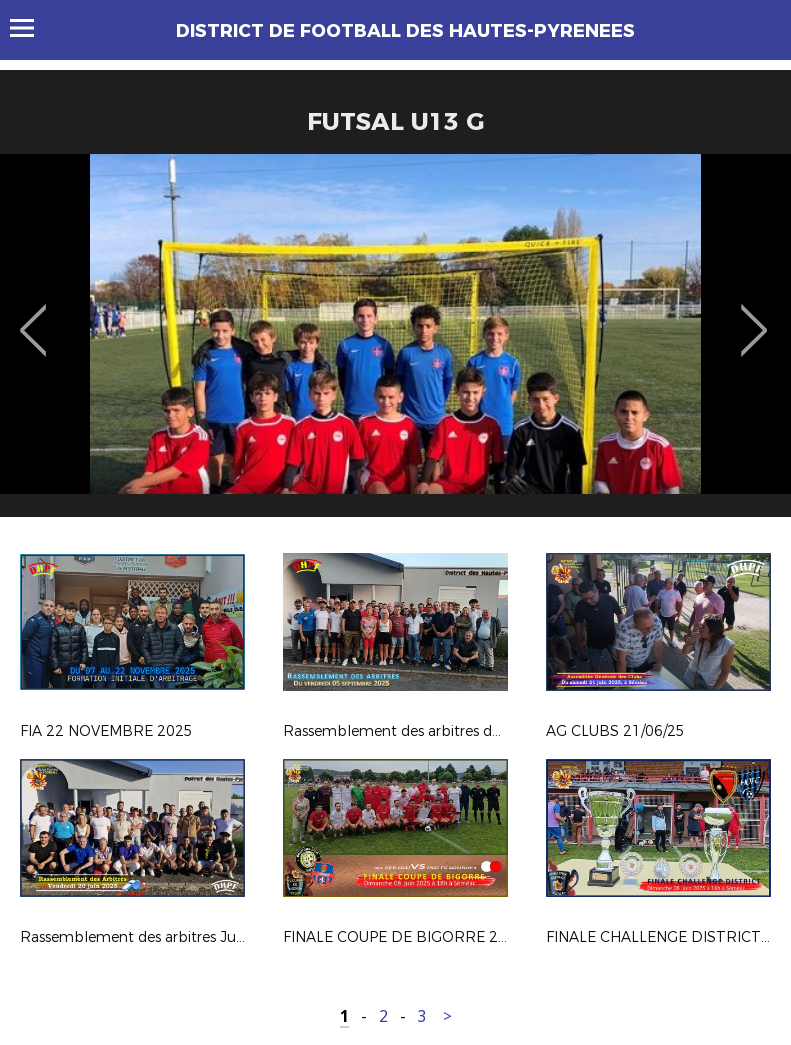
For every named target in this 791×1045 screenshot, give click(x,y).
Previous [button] (33, 316)
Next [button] (754, 316)
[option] (395, 343)
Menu (31, 28)
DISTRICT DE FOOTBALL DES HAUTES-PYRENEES (405, 31)
